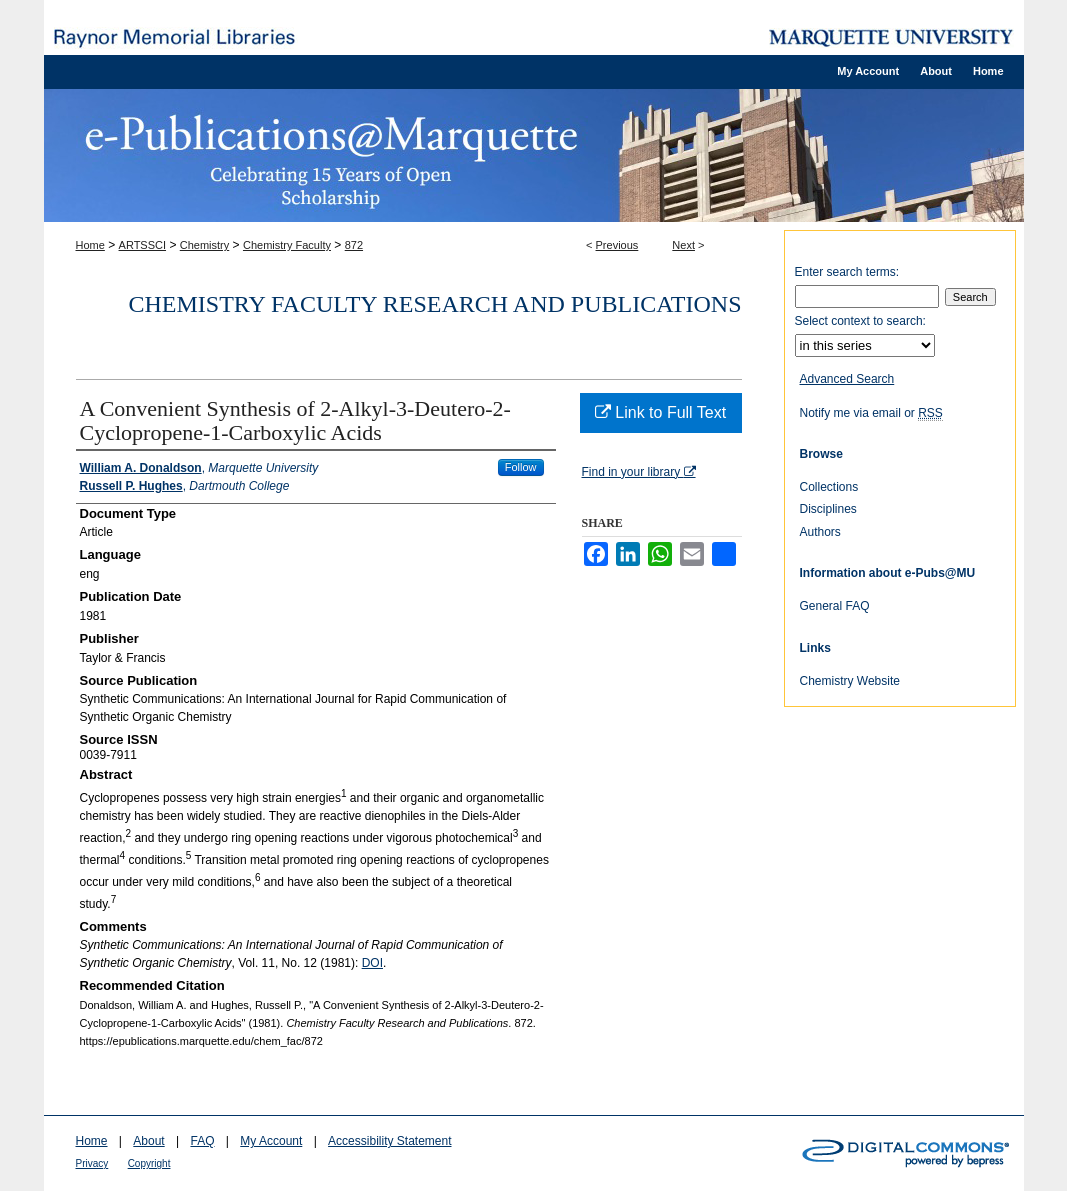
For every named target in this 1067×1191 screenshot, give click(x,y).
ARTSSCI (142, 245)
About (148, 1141)
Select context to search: (860, 321)
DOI (372, 963)
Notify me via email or (871, 413)
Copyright (149, 1163)
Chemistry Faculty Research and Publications (435, 304)
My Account (271, 1141)
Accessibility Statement (389, 1141)
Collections (829, 487)
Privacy (92, 1163)
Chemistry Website (850, 681)
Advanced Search (847, 379)
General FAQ (835, 606)
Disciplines (828, 509)
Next (683, 245)
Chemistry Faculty (287, 245)
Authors (820, 532)
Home (90, 245)
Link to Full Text (660, 412)
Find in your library (639, 472)
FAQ (202, 1141)
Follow (521, 467)
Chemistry (205, 245)
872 (354, 245)
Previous (617, 245)
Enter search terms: (847, 272)
